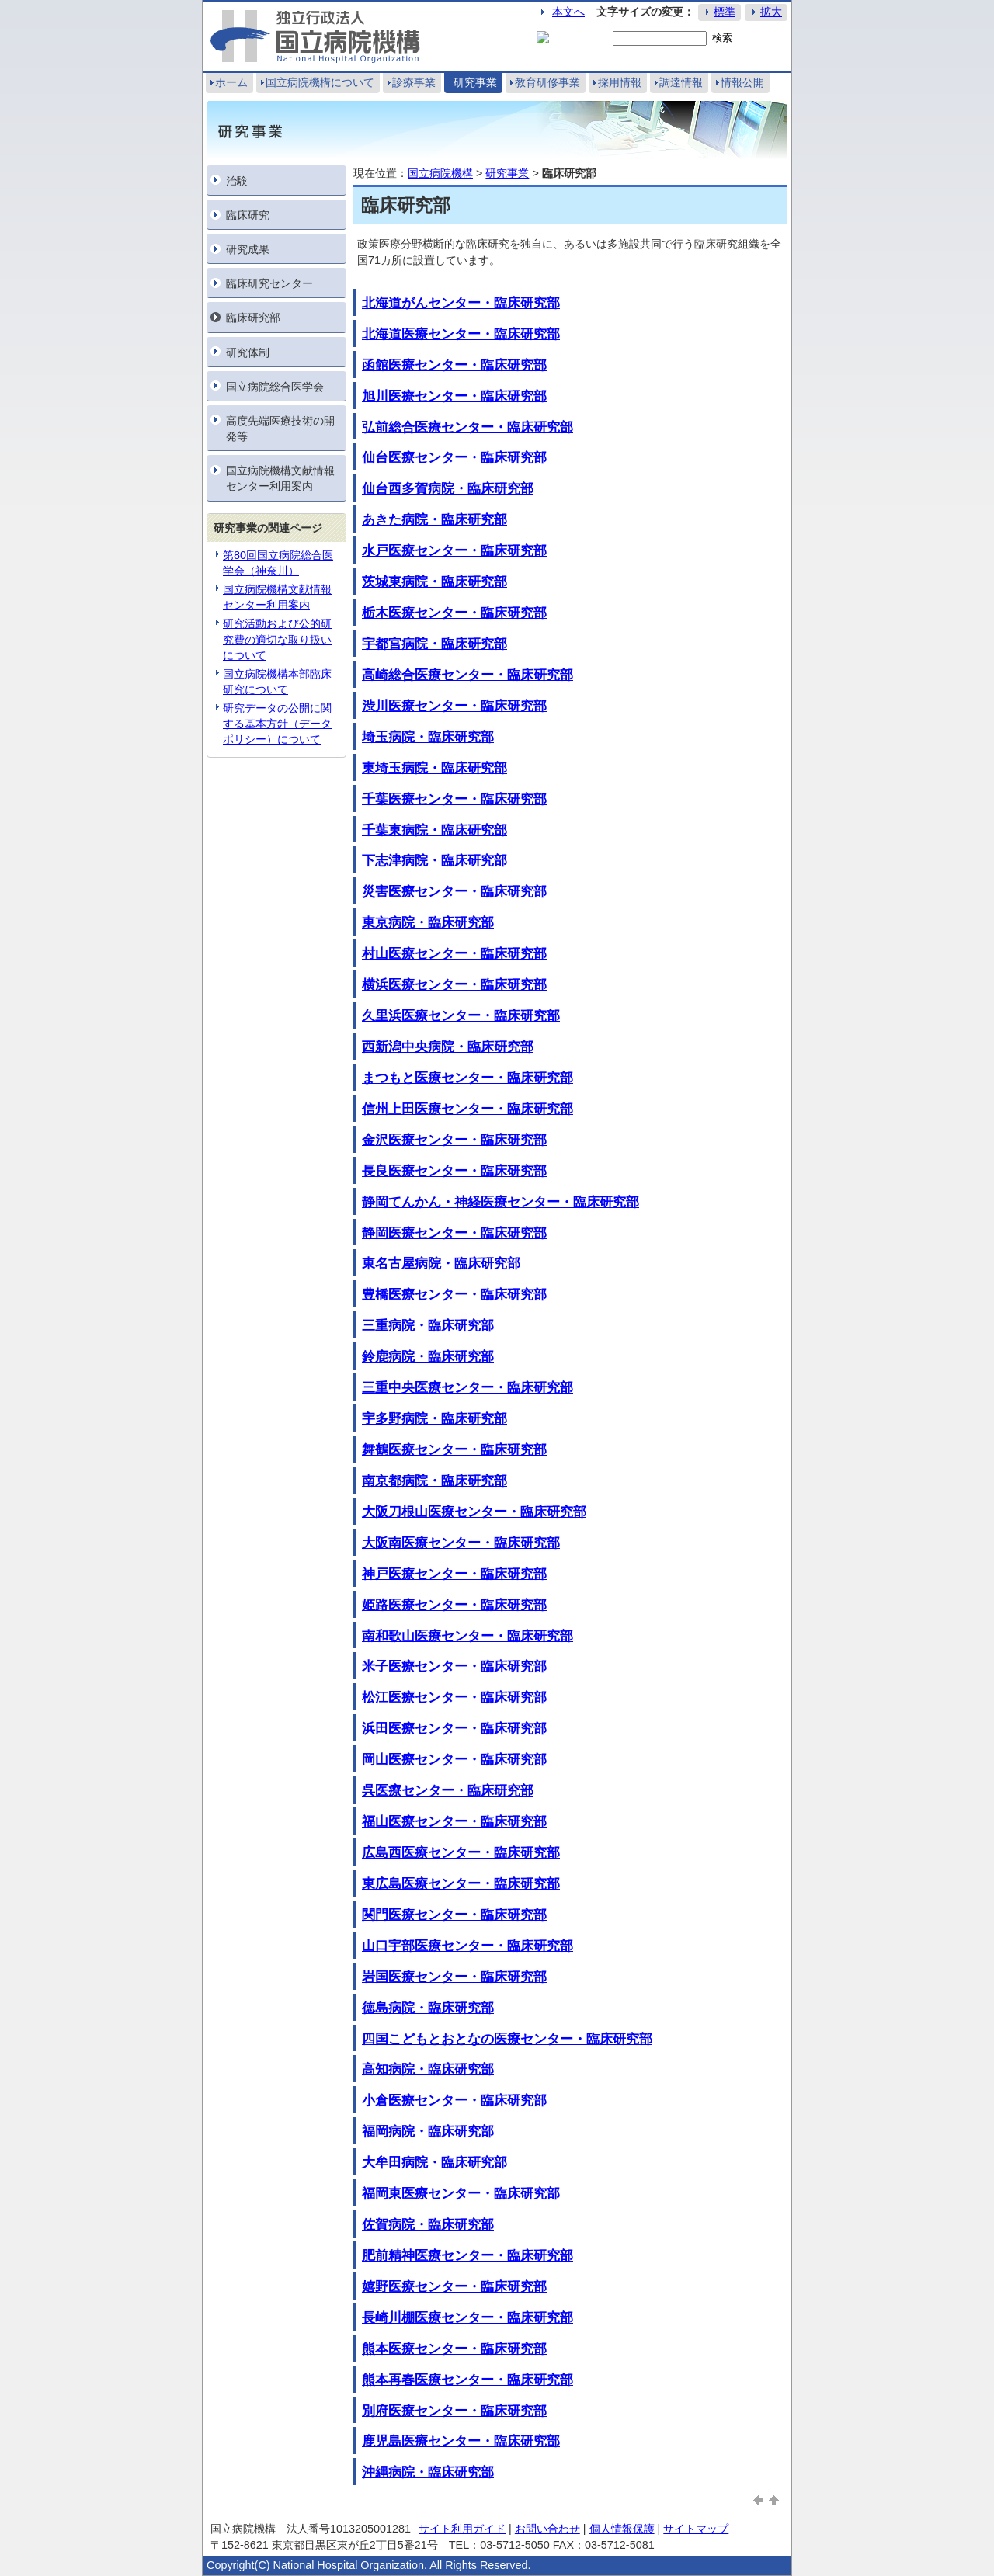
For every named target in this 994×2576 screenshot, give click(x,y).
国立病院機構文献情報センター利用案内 (280, 478)
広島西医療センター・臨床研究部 (461, 1852)
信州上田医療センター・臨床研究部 (467, 1108)
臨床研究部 (253, 317)
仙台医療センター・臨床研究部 (454, 457)
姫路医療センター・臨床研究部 (454, 1605)
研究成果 (247, 249)
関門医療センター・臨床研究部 (454, 1914)
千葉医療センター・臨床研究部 (454, 799)
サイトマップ (695, 2528)
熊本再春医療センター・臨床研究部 (467, 2379)
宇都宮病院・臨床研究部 (434, 643)
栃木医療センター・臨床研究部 (454, 612)
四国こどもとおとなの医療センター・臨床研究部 (507, 2039)
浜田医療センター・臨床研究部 (454, 1728)
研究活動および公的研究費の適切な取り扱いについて (277, 639)
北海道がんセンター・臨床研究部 (461, 303)
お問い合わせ (547, 2528)
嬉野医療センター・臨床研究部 (454, 2286)
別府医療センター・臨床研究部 (454, 2410)
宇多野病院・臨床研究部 (434, 1418)
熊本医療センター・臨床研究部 (454, 2348)
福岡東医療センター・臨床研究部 (461, 2193)
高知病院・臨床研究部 (428, 2069)
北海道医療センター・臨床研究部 (461, 334)
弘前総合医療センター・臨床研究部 (467, 427)
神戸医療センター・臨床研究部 (454, 1573)
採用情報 (619, 82)
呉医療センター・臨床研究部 (447, 1790)
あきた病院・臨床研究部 (434, 519)
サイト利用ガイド (462, 2528)
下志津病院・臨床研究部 (434, 860)
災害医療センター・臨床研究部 (454, 891)
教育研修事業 (547, 82)
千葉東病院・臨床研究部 (434, 830)
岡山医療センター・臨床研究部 (454, 1759)
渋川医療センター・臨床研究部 (454, 705)
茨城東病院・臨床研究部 (434, 581)
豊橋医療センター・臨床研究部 (454, 1294)
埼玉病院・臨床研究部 (428, 737)
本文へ (568, 11)
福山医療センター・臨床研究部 (454, 1821)
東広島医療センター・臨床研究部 (461, 1883)
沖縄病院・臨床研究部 (428, 2472)
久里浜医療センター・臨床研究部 (461, 1015)
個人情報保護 (622, 2528)
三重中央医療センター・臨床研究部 (467, 1387)
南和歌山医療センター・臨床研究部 (467, 1636)
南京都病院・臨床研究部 (434, 1480)
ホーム (231, 82)
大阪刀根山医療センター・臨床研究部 (474, 1511)
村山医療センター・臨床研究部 (454, 953)
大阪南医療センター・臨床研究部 (461, 1542)
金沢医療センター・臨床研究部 (454, 1139)
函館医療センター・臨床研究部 (454, 365)
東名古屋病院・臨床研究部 (441, 1263)
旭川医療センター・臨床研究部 (454, 396)
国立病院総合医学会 (275, 386)
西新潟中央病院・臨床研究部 (447, 1046)
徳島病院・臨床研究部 (428, 2007)
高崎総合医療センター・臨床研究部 (467, 674)
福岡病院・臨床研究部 (428, 2131)
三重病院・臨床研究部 (428, 1325)
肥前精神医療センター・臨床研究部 (467, 2255)
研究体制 (247, 352)
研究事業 (475, 82)
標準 (724, 11)
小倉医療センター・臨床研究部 (454, 2100)
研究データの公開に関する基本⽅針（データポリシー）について (277, 723)
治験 (237, 181)
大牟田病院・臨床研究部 (434, 2162)
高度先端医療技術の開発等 (280, 429)
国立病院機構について (320, 82)
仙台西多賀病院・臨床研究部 (447, 488)
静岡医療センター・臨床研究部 (454, 1233)
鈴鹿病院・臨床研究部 (428, 1356)
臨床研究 (247, 215)
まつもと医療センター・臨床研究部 (467, 1077)
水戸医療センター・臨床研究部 (454, 550)
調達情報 (681, 82)
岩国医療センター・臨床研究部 (454, 1976)
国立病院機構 (440, 173)
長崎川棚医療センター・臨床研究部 (467, 2317)
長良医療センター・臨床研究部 (454, 1171)
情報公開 (742, 82)
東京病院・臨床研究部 (428, 922)
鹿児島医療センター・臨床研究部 (461, 2441)
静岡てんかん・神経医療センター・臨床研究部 (500, 1202)
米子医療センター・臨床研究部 (454, 1666)
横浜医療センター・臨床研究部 (454, 984)
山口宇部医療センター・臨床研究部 (467, 1945)
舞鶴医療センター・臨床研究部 (454, 1449)
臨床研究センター (269, 283)
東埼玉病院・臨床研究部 (434, 768)
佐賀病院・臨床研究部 (428, 2224)
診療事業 (414, 82)
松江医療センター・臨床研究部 (454, 1697)
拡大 (771, 11)
